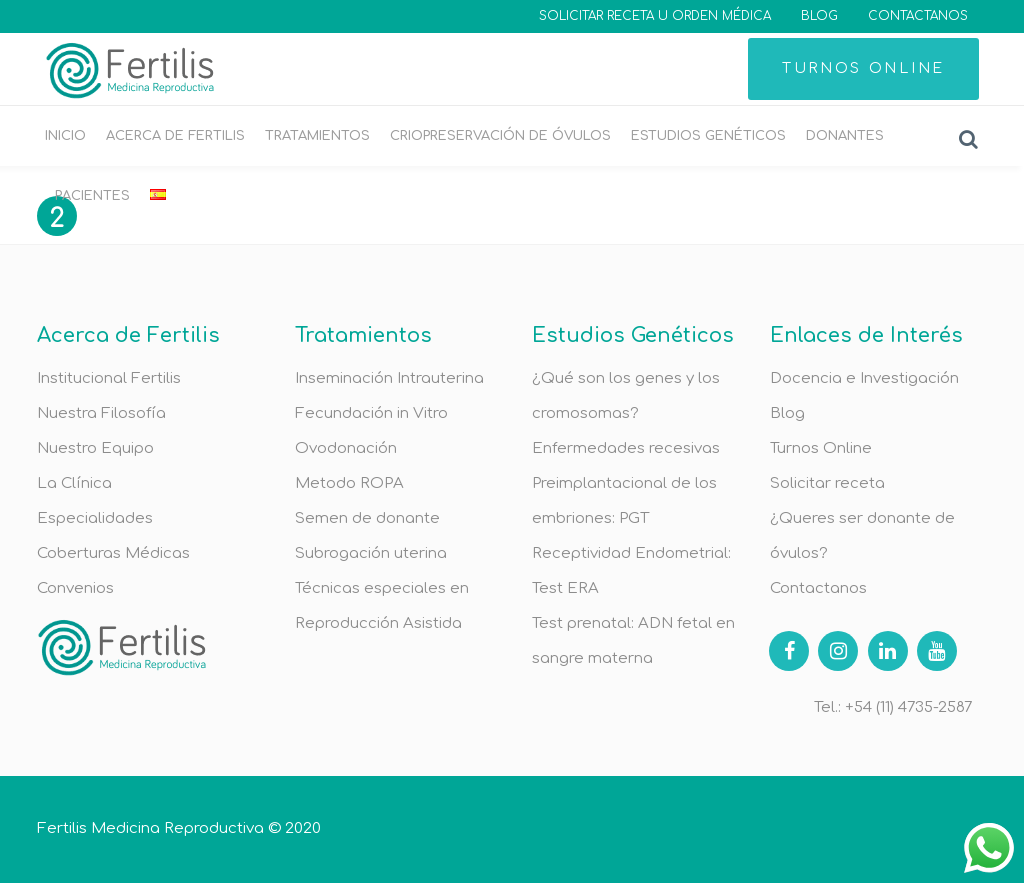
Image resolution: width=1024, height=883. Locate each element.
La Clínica (74, 483)
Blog (787, 413)
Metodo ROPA (349, 483)
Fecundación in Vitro (371, 413)
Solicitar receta (827, 483)
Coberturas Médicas (113, 553)
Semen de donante (367, 518)
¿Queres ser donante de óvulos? (862, 536)
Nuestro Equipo (95, 448)
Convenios (75, 588)
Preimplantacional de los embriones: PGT (624, 501)
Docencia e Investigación (864, 378)
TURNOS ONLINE (863, 68)
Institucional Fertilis (109, 378)
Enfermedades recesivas (626, 448)
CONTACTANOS (918, 16)
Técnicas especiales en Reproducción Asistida (382, 606)
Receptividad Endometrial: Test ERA (631, 571)
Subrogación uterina (371, 553)
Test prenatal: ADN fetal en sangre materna (633, 641)
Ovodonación (346, 448)
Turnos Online (821, 448)
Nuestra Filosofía (101, 413)
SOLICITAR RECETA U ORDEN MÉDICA (655, 16)
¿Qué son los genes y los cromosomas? (626, 396)
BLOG (819, 16)
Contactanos (818, 588)
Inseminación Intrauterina (389, 378)
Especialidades (95, 518)
